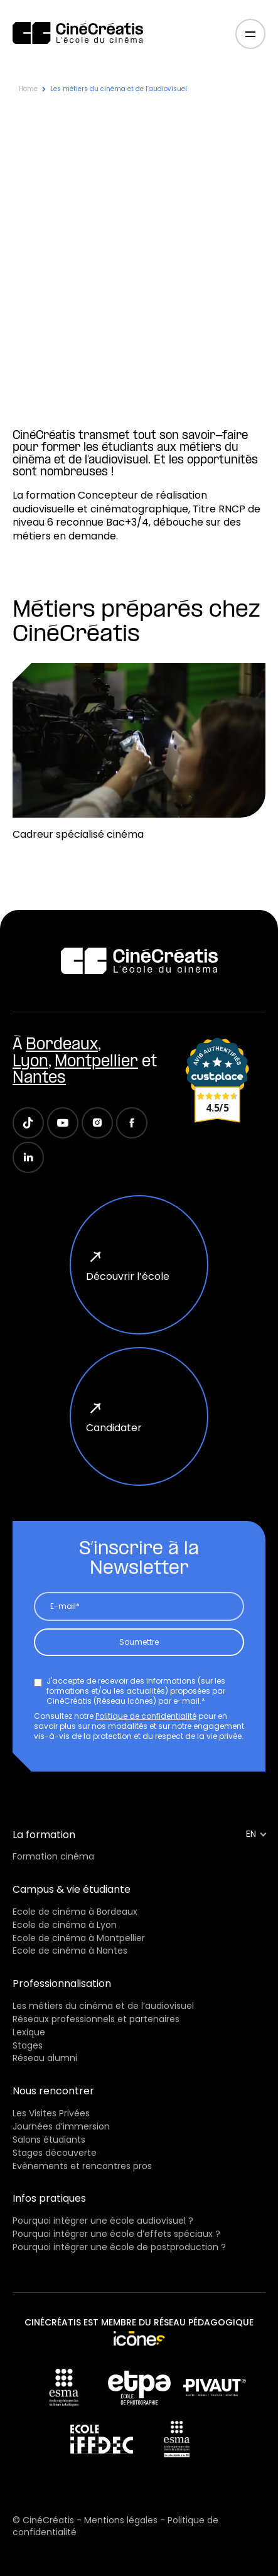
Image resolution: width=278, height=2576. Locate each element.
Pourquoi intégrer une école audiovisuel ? (103, 2220)
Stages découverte (55, 2152)
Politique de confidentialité (145, 1716)
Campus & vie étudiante (72, 1889)
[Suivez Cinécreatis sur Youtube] (62, 1123)
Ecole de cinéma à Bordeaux (75, 1911)
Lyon (30, 1062)
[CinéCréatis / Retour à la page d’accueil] (78, 33)
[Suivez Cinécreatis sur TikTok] (28, 1123)
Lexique (29, 2032)
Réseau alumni (45, 2058)
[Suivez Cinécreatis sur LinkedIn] (28, 1157)
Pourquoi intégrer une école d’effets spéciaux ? (116, 2233)
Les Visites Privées (51, 2113)
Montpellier (96, 1062)
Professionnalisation (62, 1983)
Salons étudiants (49, 2139)
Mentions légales (122, 2520)
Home (28, 89)
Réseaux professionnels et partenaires (96, 2019)
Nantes (39, 1078)
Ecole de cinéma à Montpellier (79, 1938)
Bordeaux (62, 1045)
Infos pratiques (49, 2198)
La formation (44, 1834)
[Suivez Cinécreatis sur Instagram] (97, 1123)
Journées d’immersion (61, 2126)
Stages (28, 2045)
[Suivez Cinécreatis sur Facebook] (131, 1123)
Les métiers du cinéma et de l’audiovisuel (103, 2006)
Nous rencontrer (53, 2091)
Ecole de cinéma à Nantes (70, 1950)
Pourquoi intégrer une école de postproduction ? (119, 2247)
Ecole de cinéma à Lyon (65, 1924)
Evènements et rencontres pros (82, 2166)
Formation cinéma (53, 1856)
